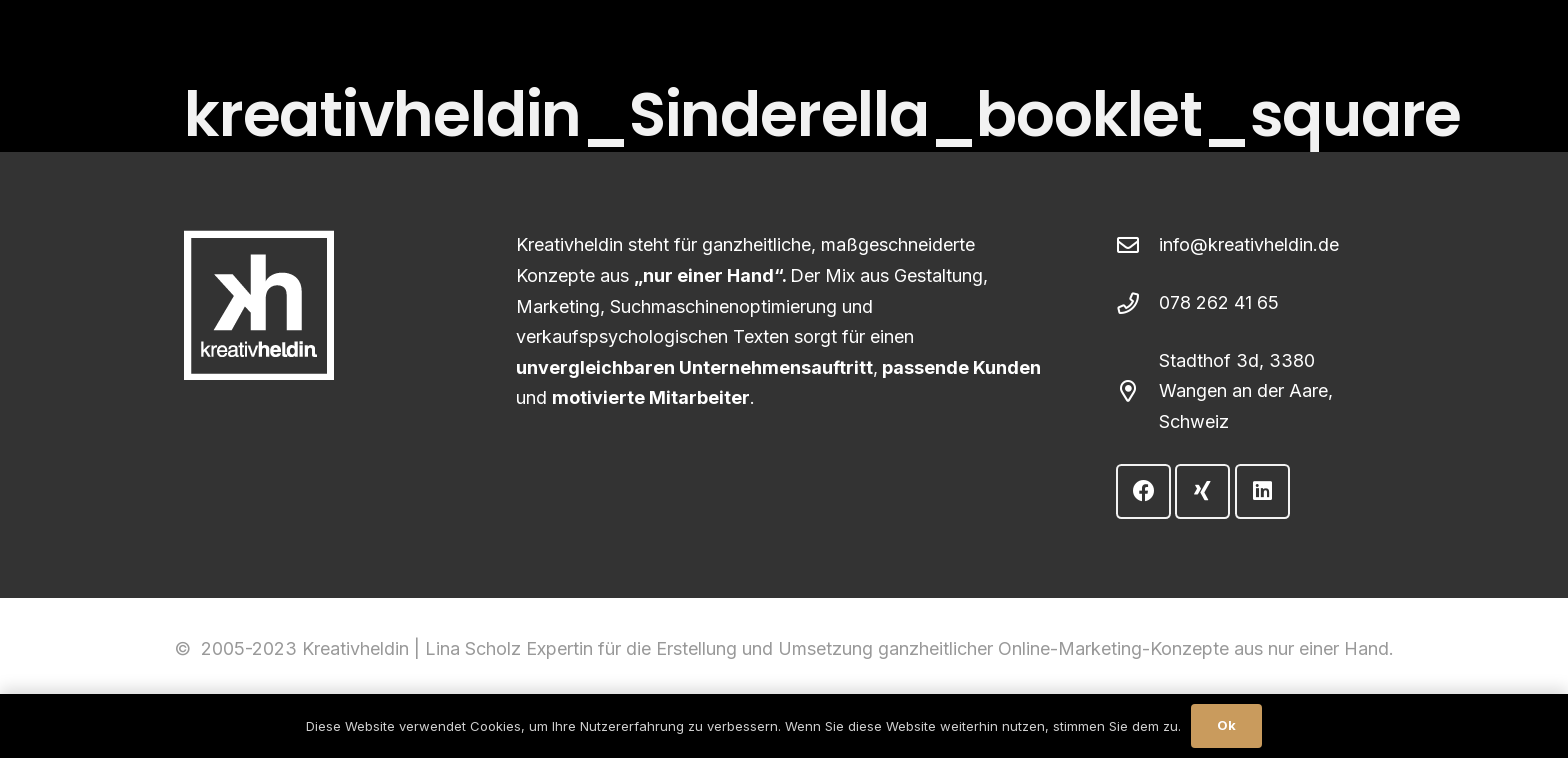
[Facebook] (1143, 491)
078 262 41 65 (1219, 302)
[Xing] (1202, 491)
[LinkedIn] (1262, 491)
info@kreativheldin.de (1249, 244)
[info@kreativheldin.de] (1137, 246)
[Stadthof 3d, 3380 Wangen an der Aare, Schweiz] (1137, 392)
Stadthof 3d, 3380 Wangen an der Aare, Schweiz (1246, 391)
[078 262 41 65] (1137, 304)
